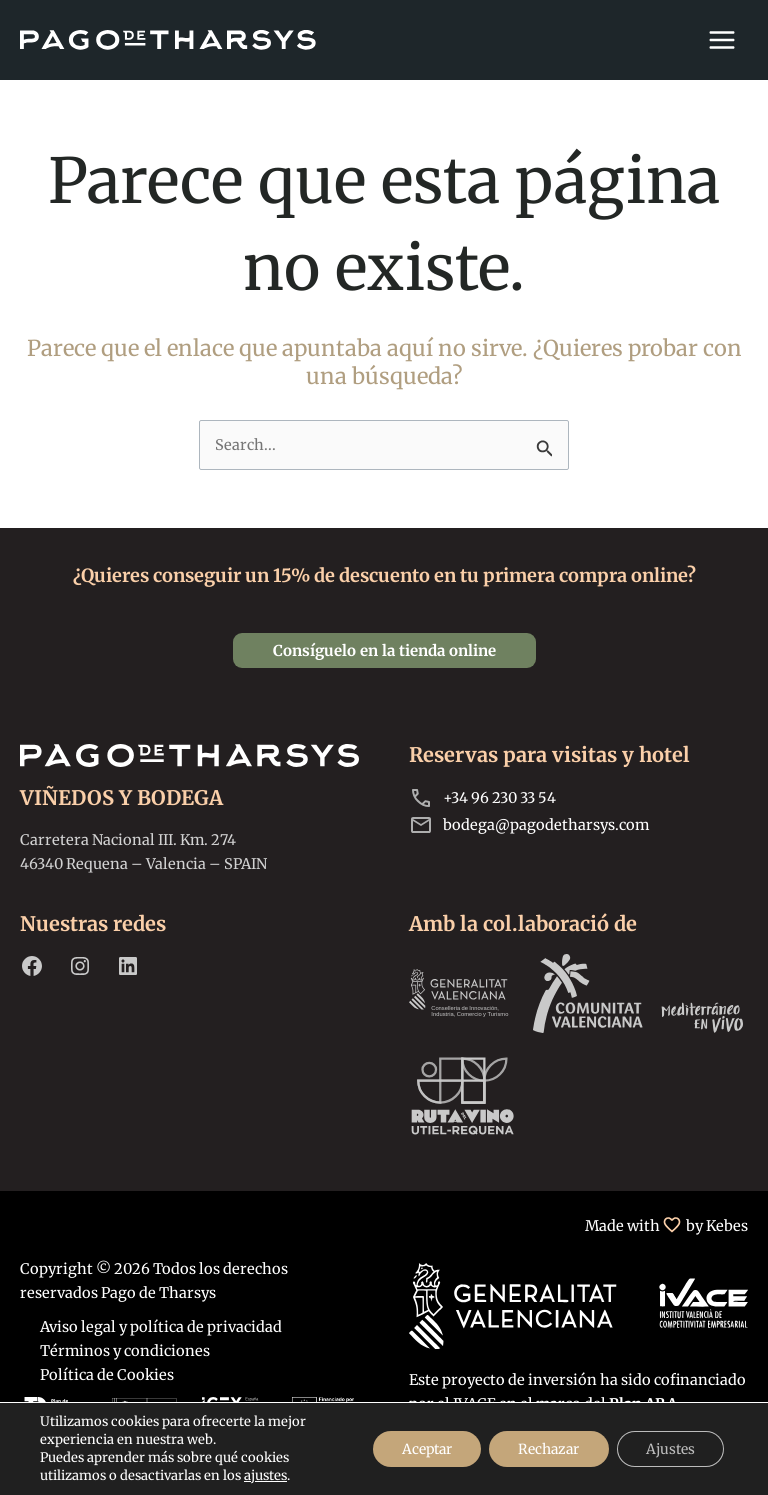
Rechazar (544, 1449)
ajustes (265, 1475)
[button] (384, 650)
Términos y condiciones (125, 1351)
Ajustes (669, 1449)
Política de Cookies (107, 1375)
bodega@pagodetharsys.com (546, 825)
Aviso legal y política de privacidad (161, 1327)
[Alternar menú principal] (722, 40)
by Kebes (717, 1226)
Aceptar (419, 1449)
